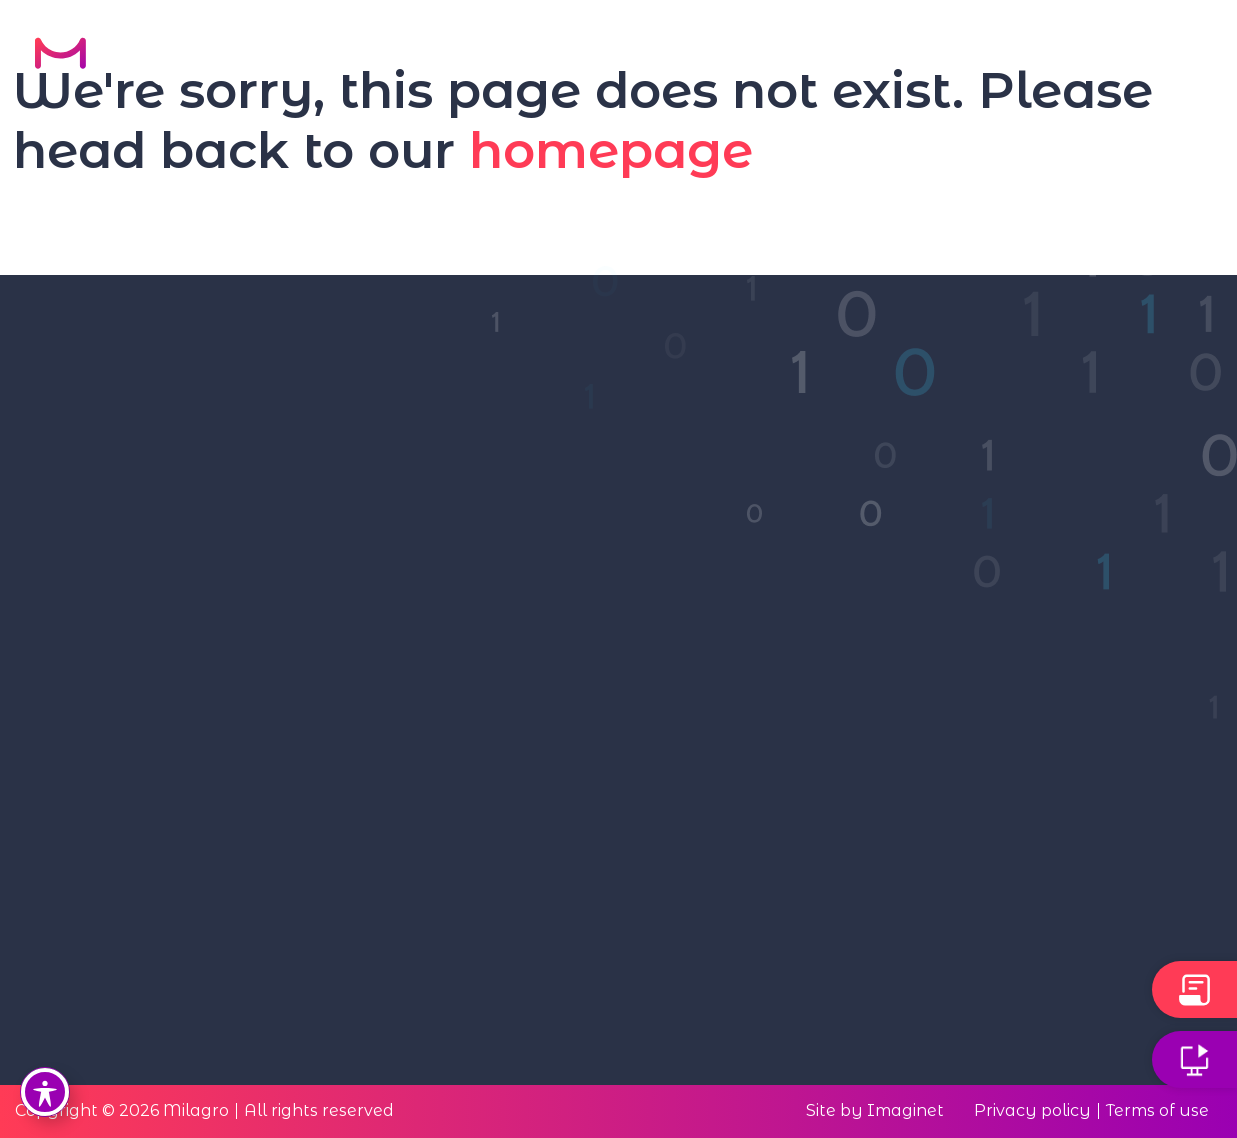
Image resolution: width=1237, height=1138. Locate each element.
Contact (1141, 55)
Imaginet (905, 1110)
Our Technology (489, 55)
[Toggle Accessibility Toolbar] (45, 1092)
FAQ (1038, 55)
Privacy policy (1032, 1111)
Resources (925, 55)
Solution (654, 55)
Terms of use (1157, 1111)
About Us (785, 55)
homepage (611, 150)
